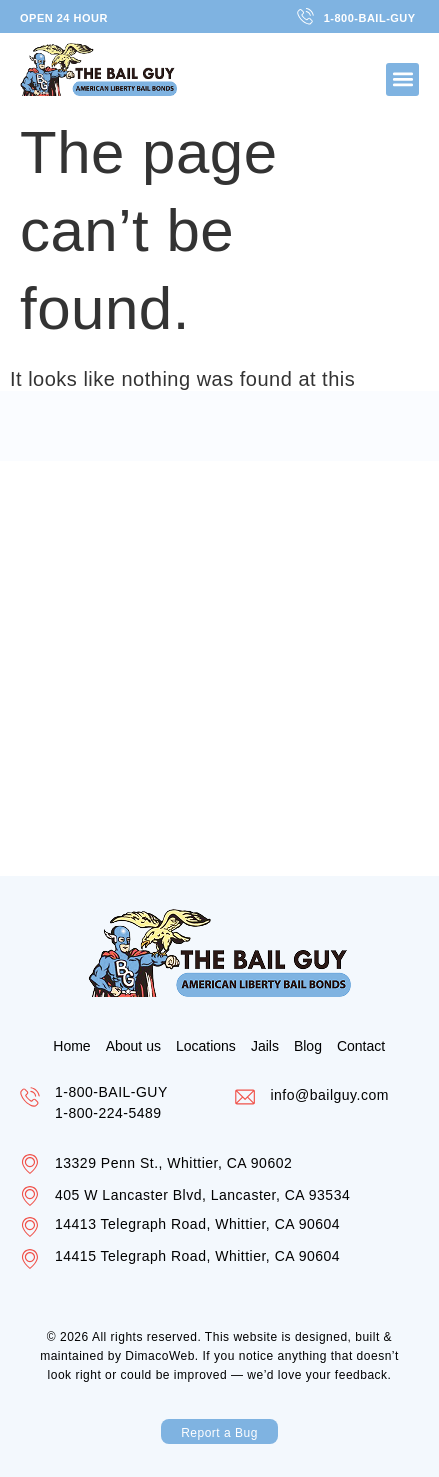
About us (133, 1046)
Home (71, 1046)
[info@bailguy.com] (245, 1097)
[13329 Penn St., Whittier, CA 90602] (30, 1164)
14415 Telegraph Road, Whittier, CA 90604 (197, 1256)
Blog (308, 1046)
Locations (206, 1046)
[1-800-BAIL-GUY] (30, 1097)
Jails (265, 1046)
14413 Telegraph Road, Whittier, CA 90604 (197, 1224)
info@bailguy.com (329, 1095)
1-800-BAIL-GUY (111, 1092)
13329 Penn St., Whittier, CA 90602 (180, 1163)
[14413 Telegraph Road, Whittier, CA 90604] (30, 1227)
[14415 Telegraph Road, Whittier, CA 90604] (30, 1259)
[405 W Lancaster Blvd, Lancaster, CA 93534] (30, 1196)
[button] (402, 79)
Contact (361, 1046)
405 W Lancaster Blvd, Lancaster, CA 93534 (202, 1195)
